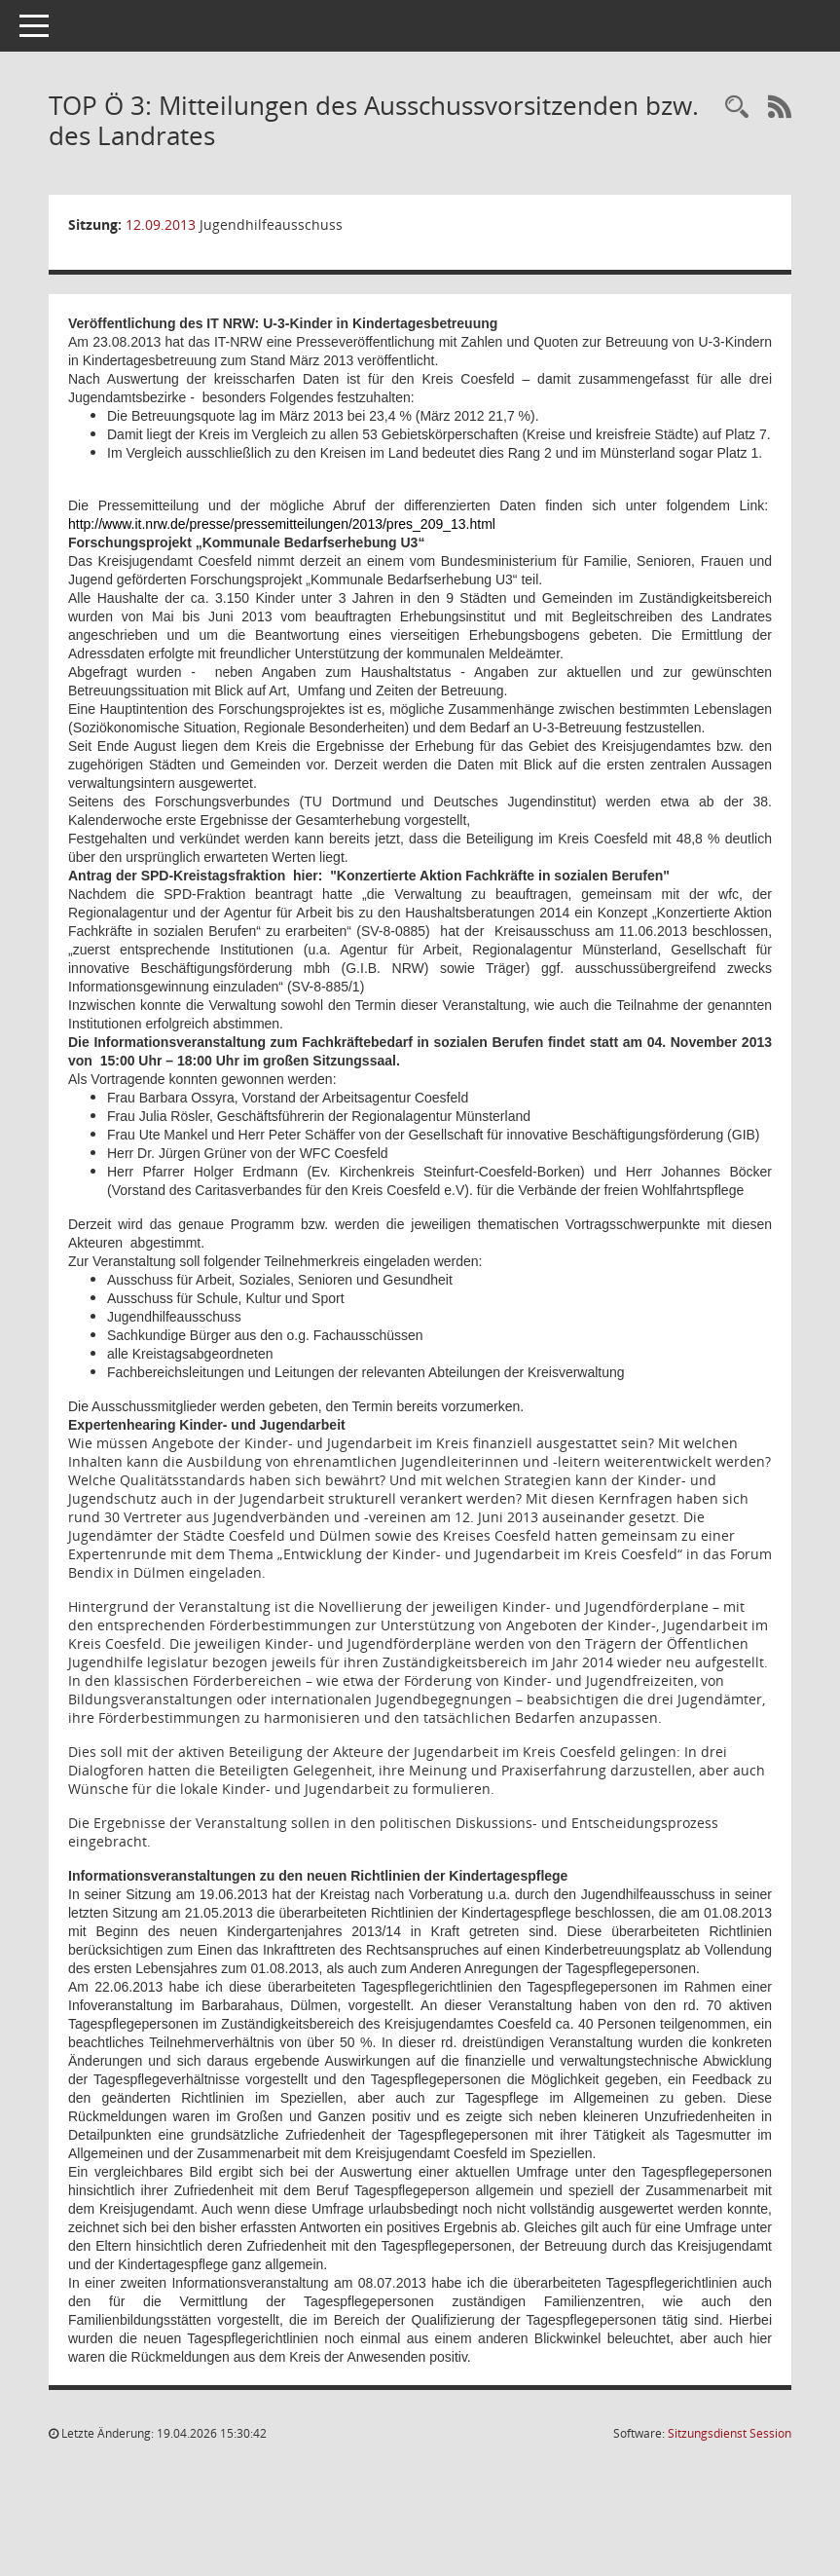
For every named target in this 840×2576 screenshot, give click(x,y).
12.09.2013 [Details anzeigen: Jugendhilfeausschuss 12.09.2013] (161, 224)
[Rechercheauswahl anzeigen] (736, 108)
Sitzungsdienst (729, 2433)
